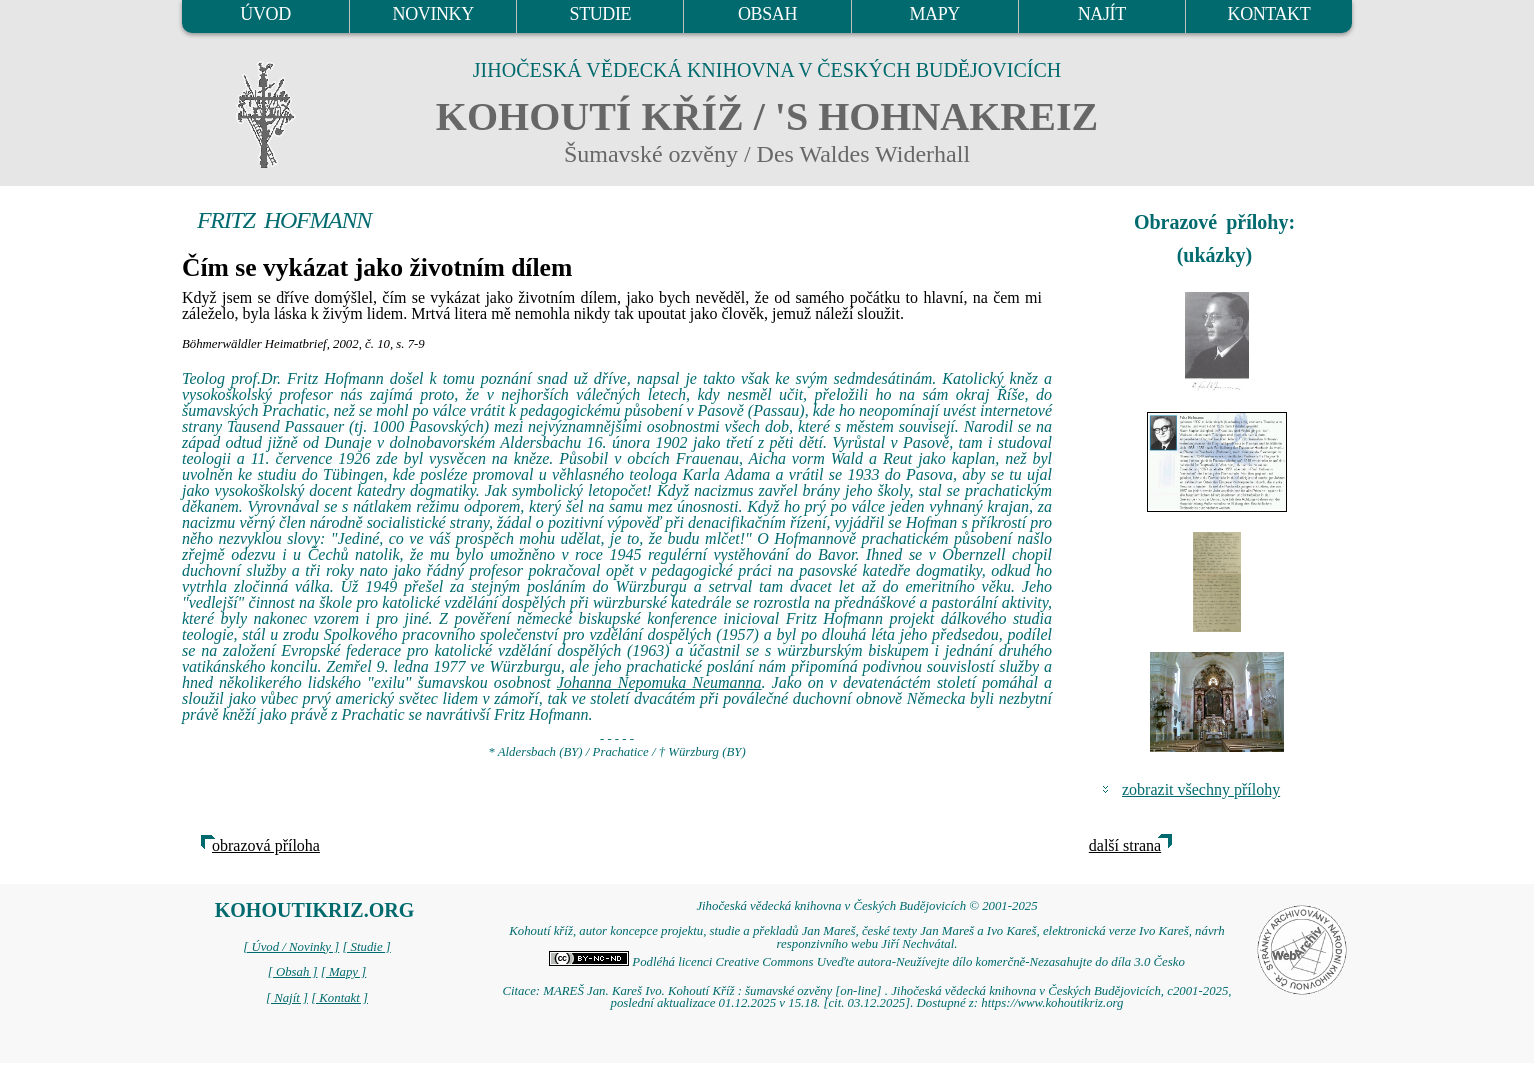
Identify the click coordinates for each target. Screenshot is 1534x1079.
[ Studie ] (366, 947)
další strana (1125, 845)
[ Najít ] (287, 998)
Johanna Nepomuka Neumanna (659, 682)
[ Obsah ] (293, 972)
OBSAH (767, 14)
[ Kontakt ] (339, 998)
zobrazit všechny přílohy (1201, 789)
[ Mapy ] (344, 972)
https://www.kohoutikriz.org (1052, 1003)
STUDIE (601, 14)
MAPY (934, 14)
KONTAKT (1269, 14)
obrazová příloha (266, 845)
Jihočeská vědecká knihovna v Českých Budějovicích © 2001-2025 (866, 906)
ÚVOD (265, 14)
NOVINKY (433, 14)
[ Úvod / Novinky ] (291, 947)
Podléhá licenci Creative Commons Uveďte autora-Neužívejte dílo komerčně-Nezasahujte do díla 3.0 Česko (867, 962)
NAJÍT (1102, 14)
